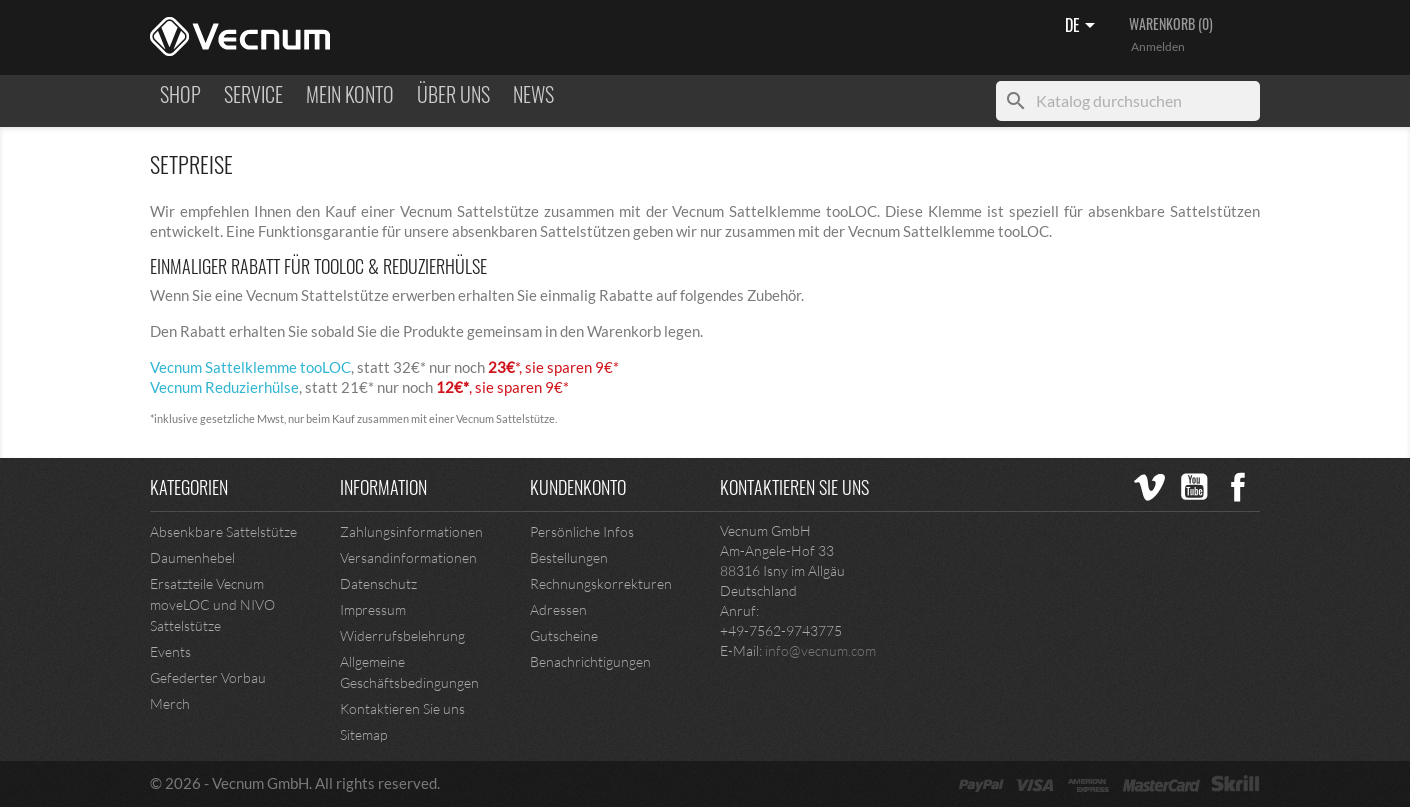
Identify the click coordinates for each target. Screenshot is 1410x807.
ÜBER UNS (453, 95)
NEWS (533, 95)
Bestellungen (569, 557)
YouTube (1194, 487)
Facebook (1238, 487)
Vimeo (1150, 487)
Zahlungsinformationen (411, 531)
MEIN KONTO (350, 95)
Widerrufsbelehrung (402, 635)
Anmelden (1158, 46)
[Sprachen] (1083, 27)
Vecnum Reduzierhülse (224, 387)
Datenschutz (378, 583)
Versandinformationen (408, 557)
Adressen (558, 609)
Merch (170, 703)
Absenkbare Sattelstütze (223, 531)
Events (170, 651)
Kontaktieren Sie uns (402, 708)
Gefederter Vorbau (208, 677)
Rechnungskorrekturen (601, 583)
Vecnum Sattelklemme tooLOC (250, 367)
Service (253, 95)
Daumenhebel (192, 557)
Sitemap (363, 734)
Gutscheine (564, 635)
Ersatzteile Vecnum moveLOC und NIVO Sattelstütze (212, 604)
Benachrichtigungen (590, 661)
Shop (180, 95)
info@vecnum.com (820, 650)
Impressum (373, 609)
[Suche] (1128, 101)
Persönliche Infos (582, 531)
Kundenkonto (578, 487)
